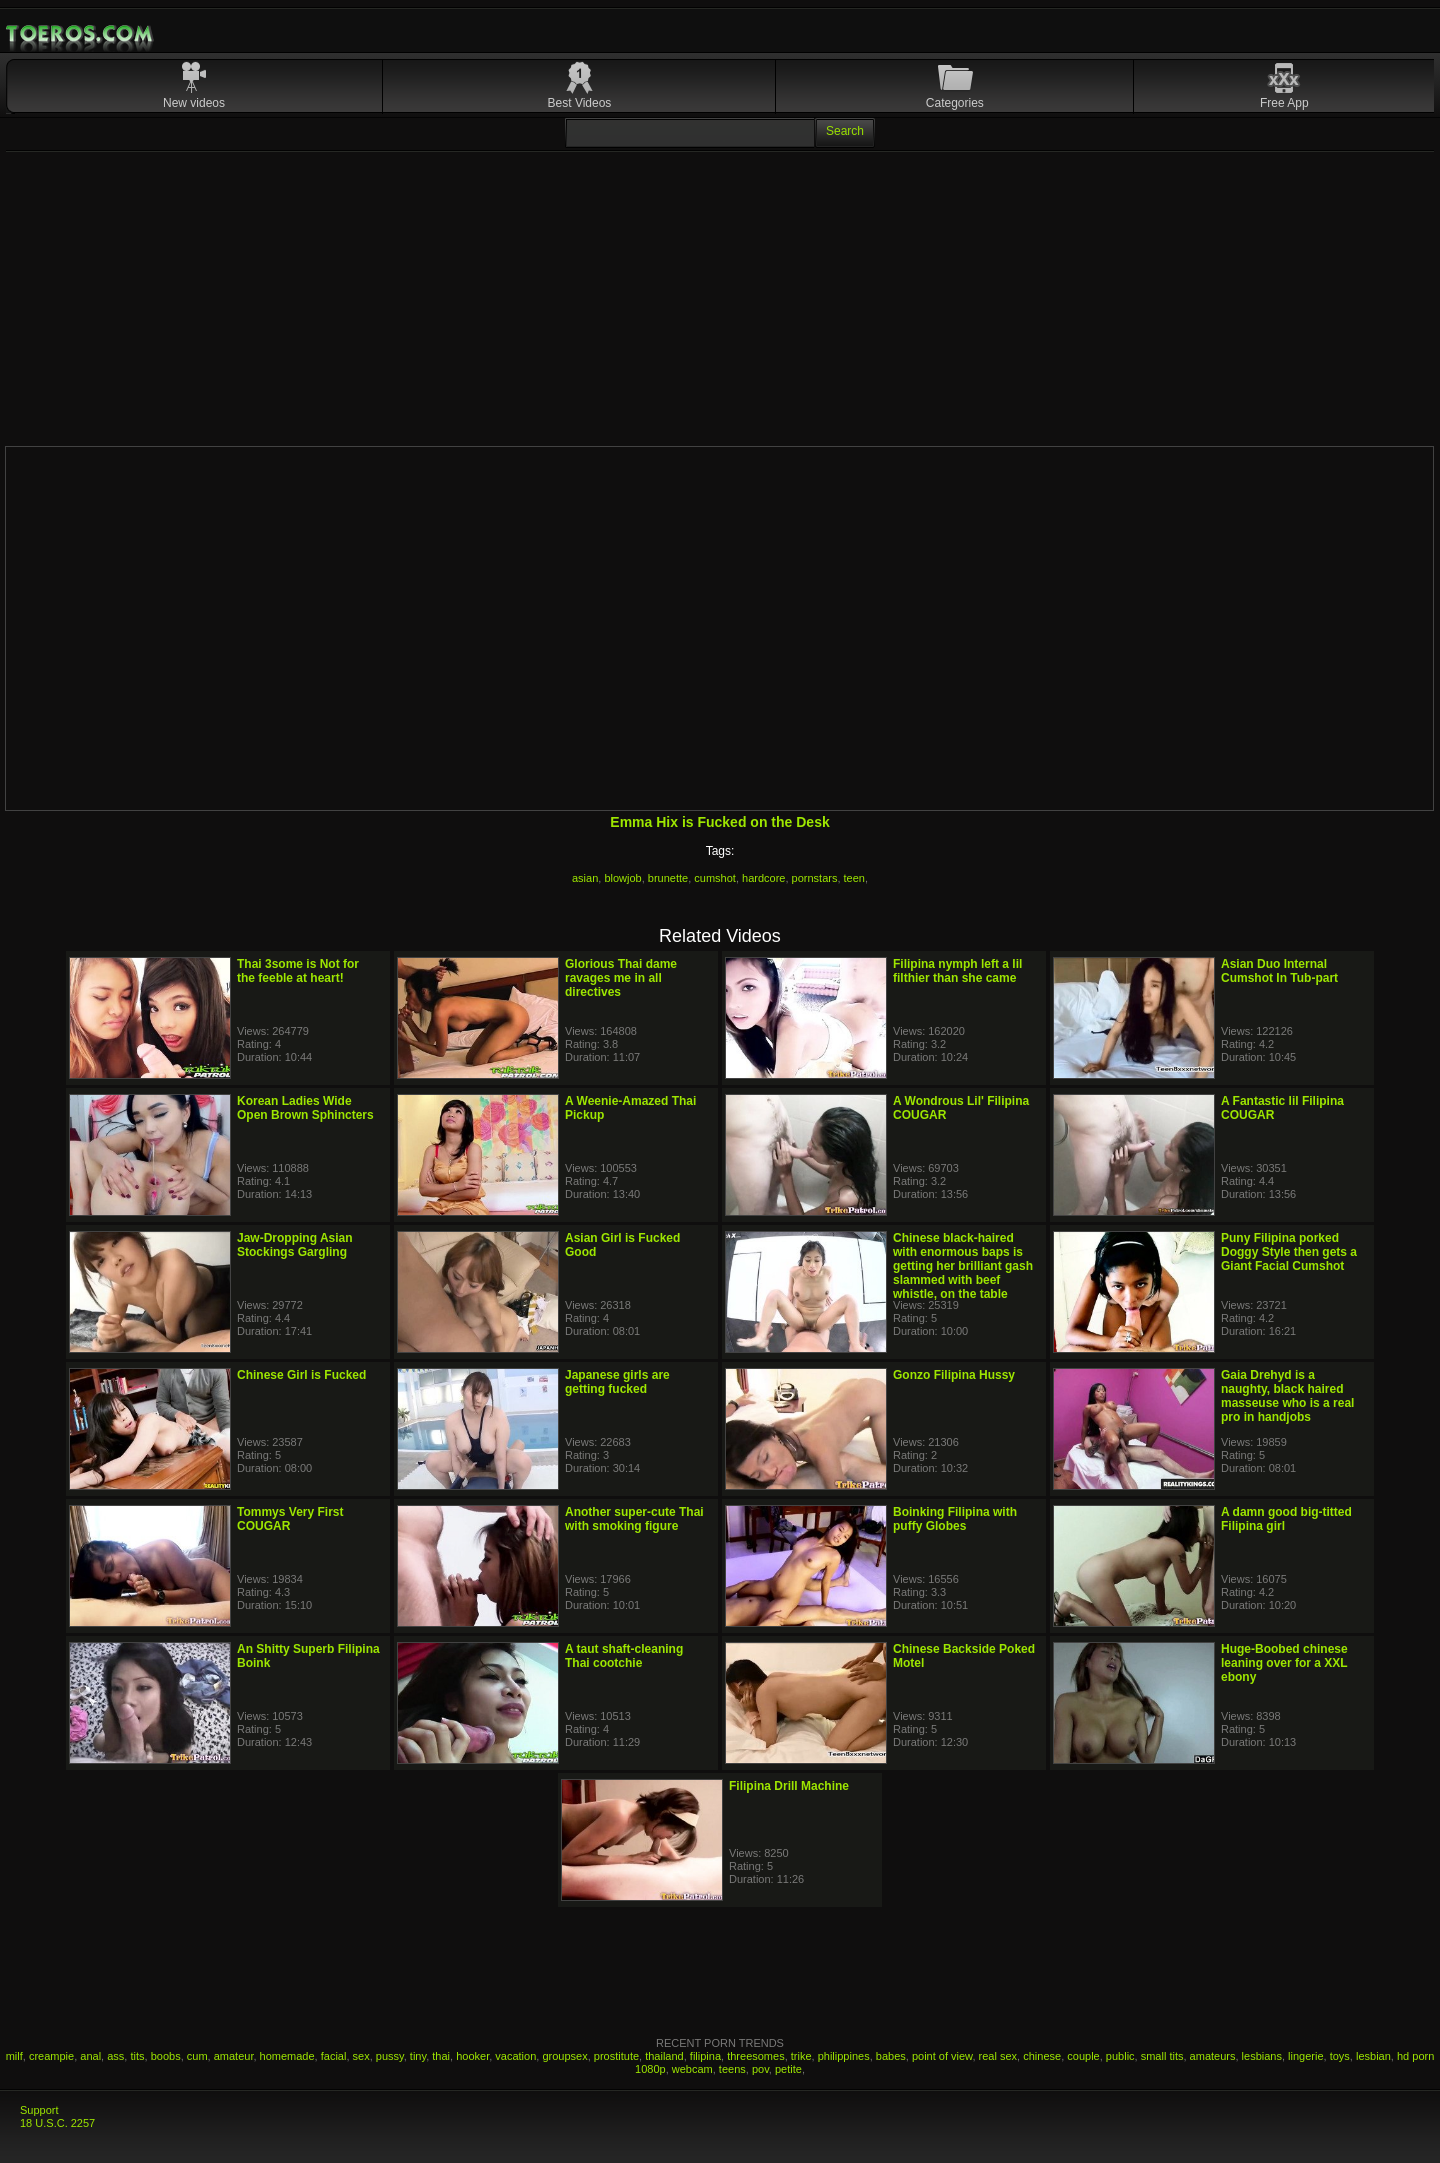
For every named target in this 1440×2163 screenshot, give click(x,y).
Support (39, 2110)
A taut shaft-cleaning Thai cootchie (624, 1656)
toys (1340, 2056)
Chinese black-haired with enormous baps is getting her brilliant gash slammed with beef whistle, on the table (963, 1266)
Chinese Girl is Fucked (301, 1375)
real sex (998, 2056)
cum (197, 2056)
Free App (1284, 103)
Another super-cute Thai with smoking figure (634, 1519)
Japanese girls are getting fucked (617, 1382)
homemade (287, 2056)
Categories (955, 103)
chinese (1042, 2056)
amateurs (1213, 2056)
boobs (166, 2056)
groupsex (564, 2056)
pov (760, 2069)
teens (732, 2069)
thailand (664, 2056)
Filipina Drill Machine (789, 1786)
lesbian (1373, 2056)
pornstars (815, 878)
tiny (418, 2056)
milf (14, 2056)
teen (854, 878)
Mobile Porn (81, 34)
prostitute (616, 2056)
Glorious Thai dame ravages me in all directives (621, 978)
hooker (472, 2056)
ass (115, 2056)
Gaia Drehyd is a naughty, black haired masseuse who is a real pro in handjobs (1287, 1396)
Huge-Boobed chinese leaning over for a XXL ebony (1284, 1663)
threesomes (755, 2056)
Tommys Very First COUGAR (290, 1519)
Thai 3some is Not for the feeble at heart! (298, 971)
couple (1083, 2056)
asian (585, 878)
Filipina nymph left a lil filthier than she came (957, 971)
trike (801, 2056)
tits (137, 2056)
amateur (234, 2056)
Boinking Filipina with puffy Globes (955, 1519)
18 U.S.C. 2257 (57, 2123)
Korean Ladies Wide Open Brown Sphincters (305, 1108)
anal (90, 2056)
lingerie (1305, 2056)
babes (891, 2056)
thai (441, 2056)
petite (788, 2069)
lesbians (1262, 2056)
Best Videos (580, 103)
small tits (1162, 2056)
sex (361, 2056)
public (1120, 2056)
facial (334, 2056)
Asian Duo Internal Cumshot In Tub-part (1279, 971)
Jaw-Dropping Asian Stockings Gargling (295, 1245)
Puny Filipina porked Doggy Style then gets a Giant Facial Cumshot (1289, 1252)
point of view (942, 2056)
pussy (390, 2056)
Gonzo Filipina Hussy (954, 1375)
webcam (692, 2069)
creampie (51, 2056)
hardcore (763, 878)
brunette (668, 878)
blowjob (622, 878)
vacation (515, 2056)
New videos (194, 103)
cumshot (715, 878)
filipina (705, 2056)
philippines (844, 2056)
